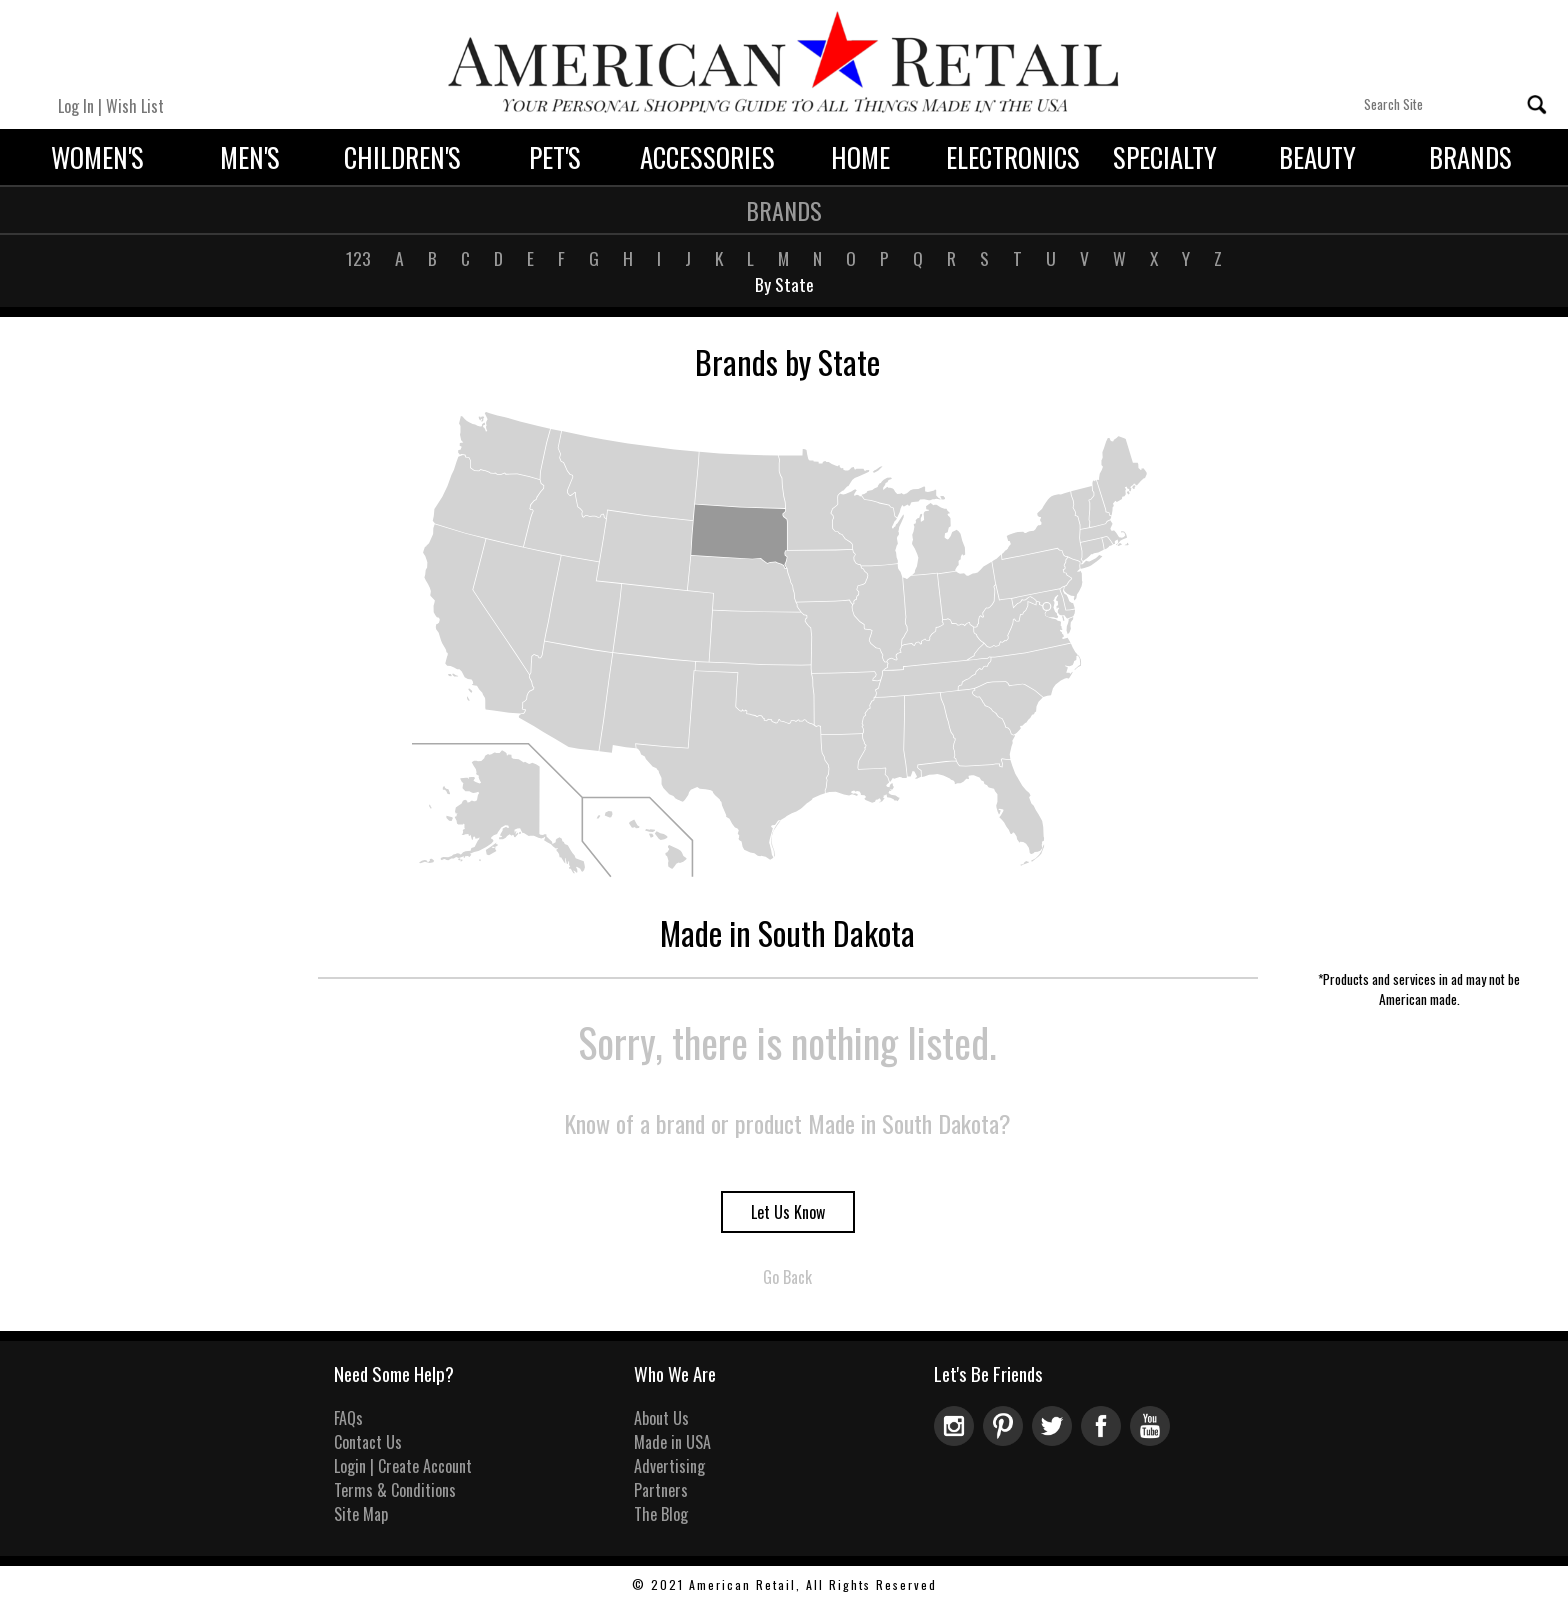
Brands (1470, 157)
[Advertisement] (1419, 664)
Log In (76, 106)
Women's (97, 157)
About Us (661, 1418)
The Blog (661, 1514)
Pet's (555, 157)
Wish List (135, 106)
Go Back (787, 1277)
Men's (250, 157)
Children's (402, 157)
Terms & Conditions (395, 1490)
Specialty (1165, 157)
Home (860, 157)
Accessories (707, 157)
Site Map (361, 1514)
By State (784, 284)
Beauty (1317, 157)
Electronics (1013, 157)
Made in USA (672, 1442)
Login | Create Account (403, 1466)
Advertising (669, 1466)
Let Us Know (788, 1212)
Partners (661, 1490)
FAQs (348, 1418)
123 (358, 258)
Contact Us (368, 1442)
